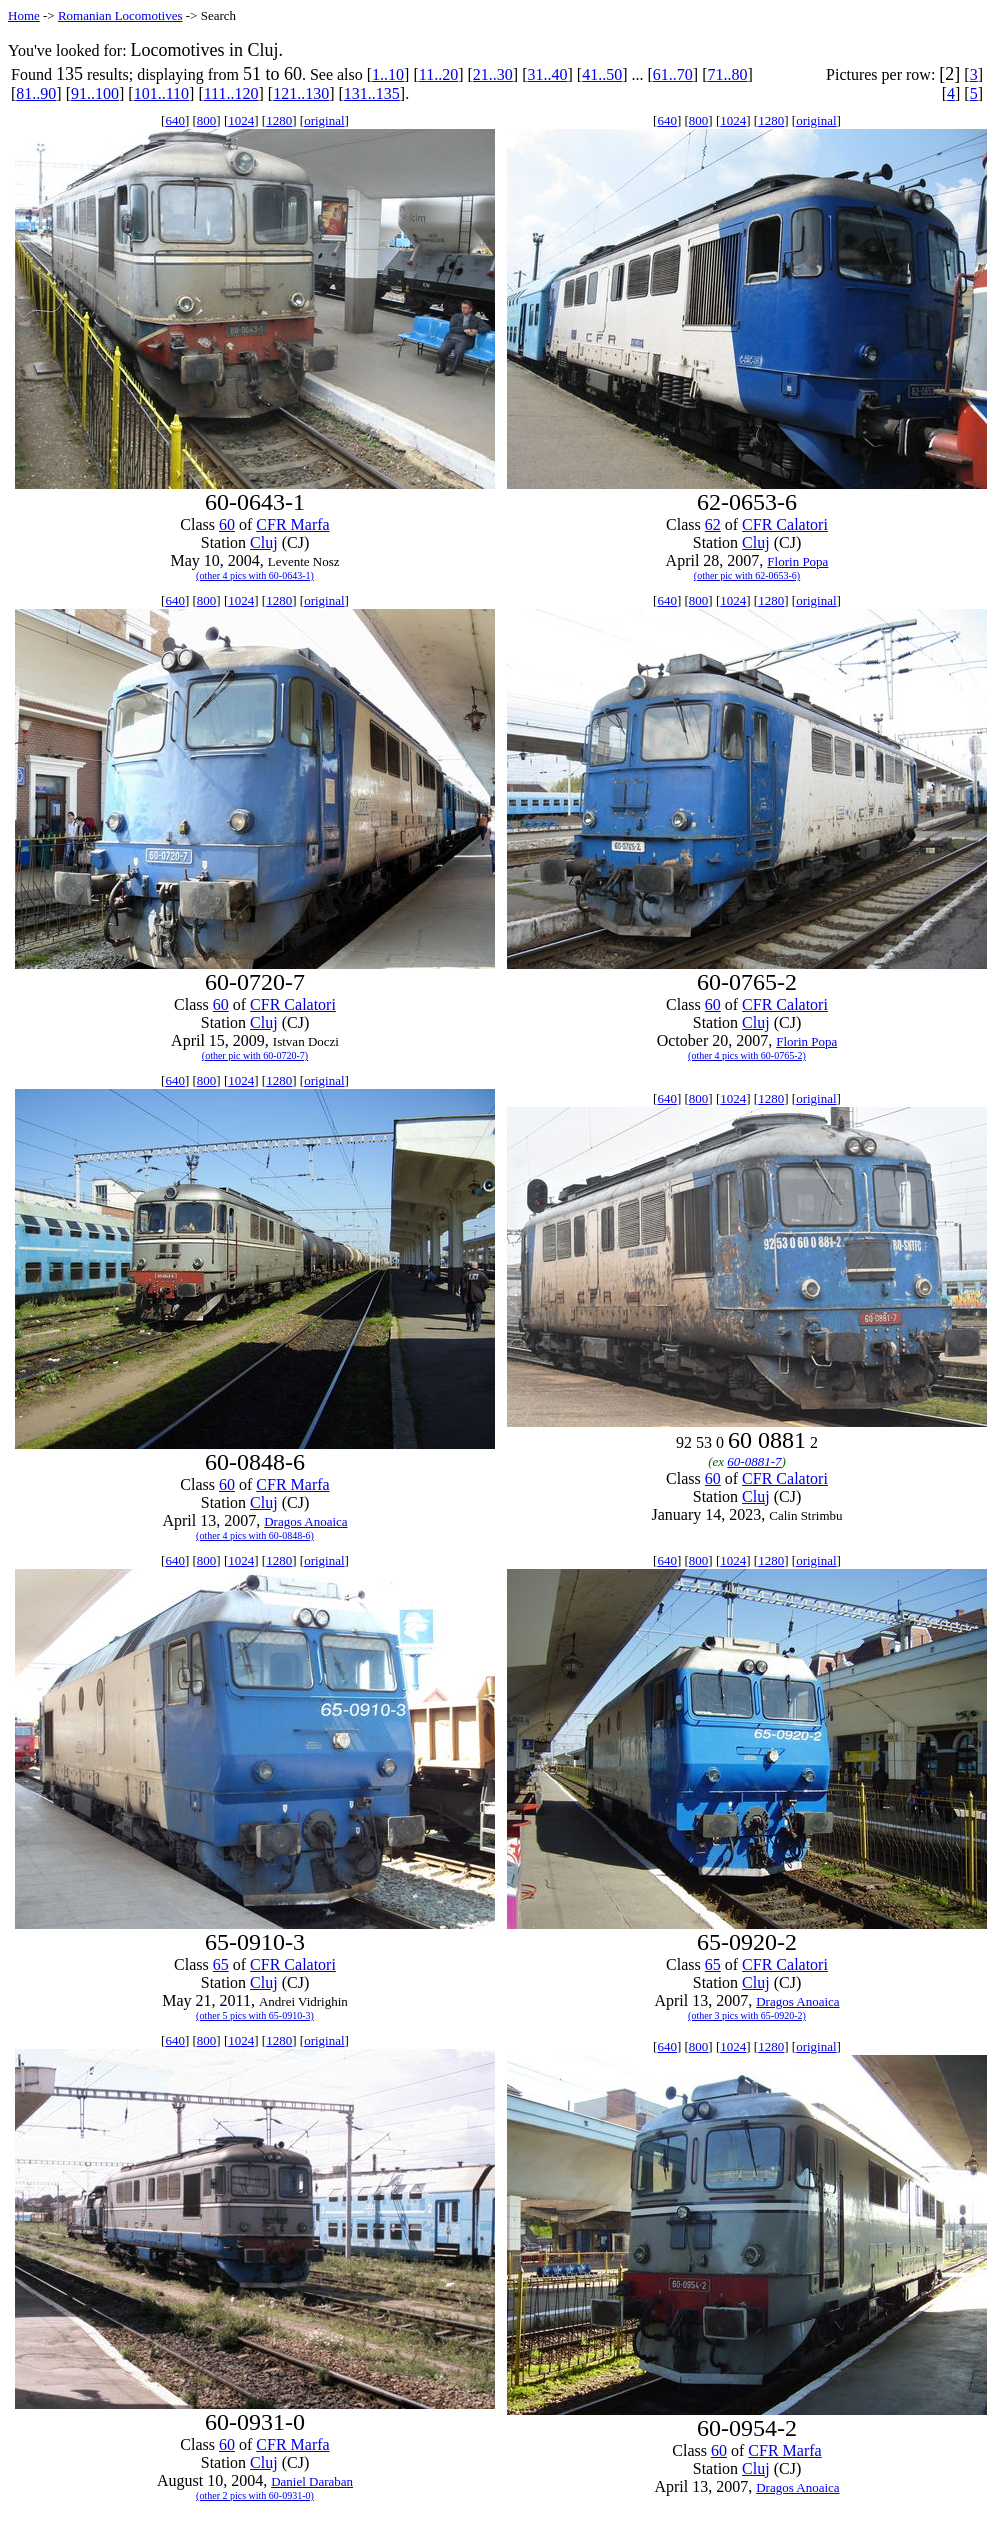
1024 (241, 120)
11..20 (438, 74)
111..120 (231, 93)
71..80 (727, 74)
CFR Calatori (785, 524)
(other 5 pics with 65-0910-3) (255, 2015)
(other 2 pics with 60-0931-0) (255, 2495)
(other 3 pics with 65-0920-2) (747, 2015)
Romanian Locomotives (120, 15)
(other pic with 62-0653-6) (747, 575)
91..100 (95, 93)
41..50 (602, 74)
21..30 (493, 74)
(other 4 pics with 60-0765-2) (747, 1055)
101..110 (161, 93)
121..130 (301, 93)
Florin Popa (797, 561)
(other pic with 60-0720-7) (255, 1055)
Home (24, 15)
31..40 (547, 74)
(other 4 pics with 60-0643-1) (255, 575)
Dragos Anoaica (305, 1521)
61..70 (673, 74)
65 (221, 1964)
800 (207, 120)
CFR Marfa (292, 524)
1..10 (388, 74)
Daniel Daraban (312, 2481)
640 (175, 120)
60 (227, 524)
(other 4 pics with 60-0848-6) (255, 1535)
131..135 (372, 93)
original (324, 120)
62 (713, 524)
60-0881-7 (754, 1461)
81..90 (36, 93)
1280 (279, 120)
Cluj (264, 542)
